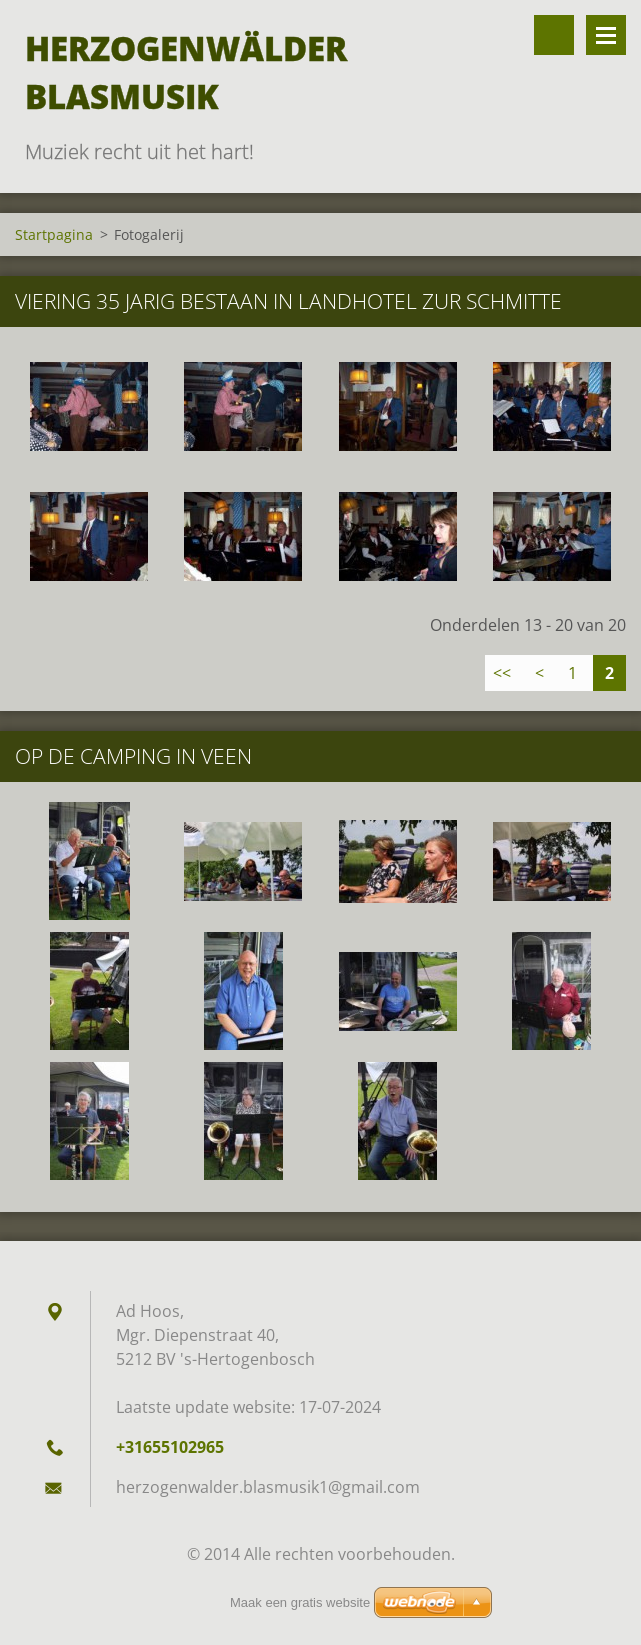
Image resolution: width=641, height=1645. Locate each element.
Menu (606, 35)
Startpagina (54, 234)
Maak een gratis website (300, 1602)
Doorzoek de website (554, 35)
